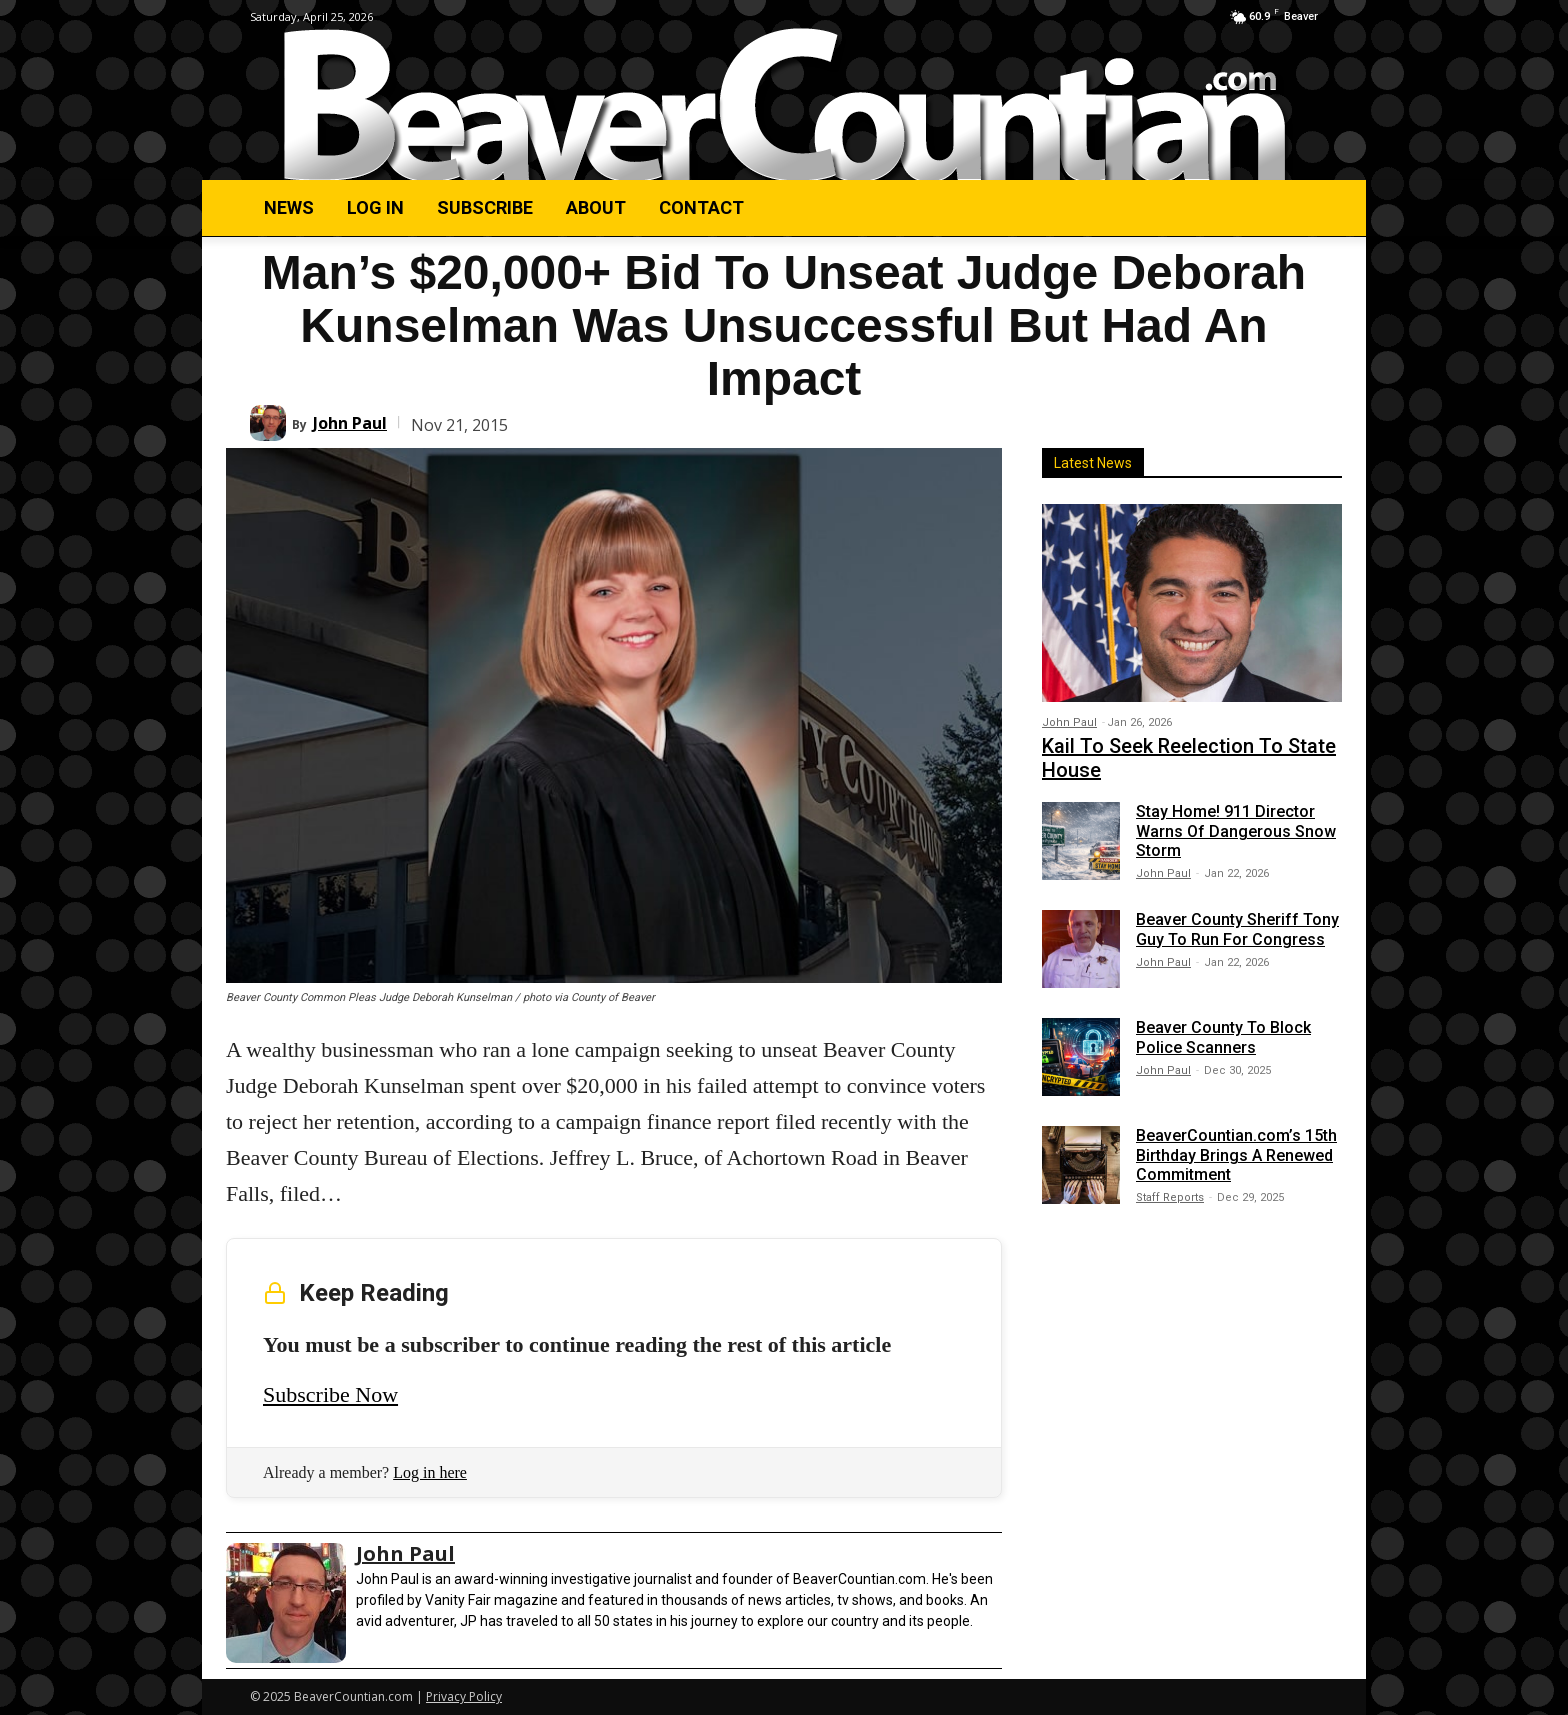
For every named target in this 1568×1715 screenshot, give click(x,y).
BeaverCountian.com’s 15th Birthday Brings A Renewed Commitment (1236, 1154)
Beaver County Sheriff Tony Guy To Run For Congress (1237, 929)
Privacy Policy (464, 1696)
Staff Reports (1170, 1197)
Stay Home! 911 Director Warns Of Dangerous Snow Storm (1236, 830)
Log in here (430, 1472)
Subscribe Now (330, 1394)
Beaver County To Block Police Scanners (1223, 1037)
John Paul (350, 423)
